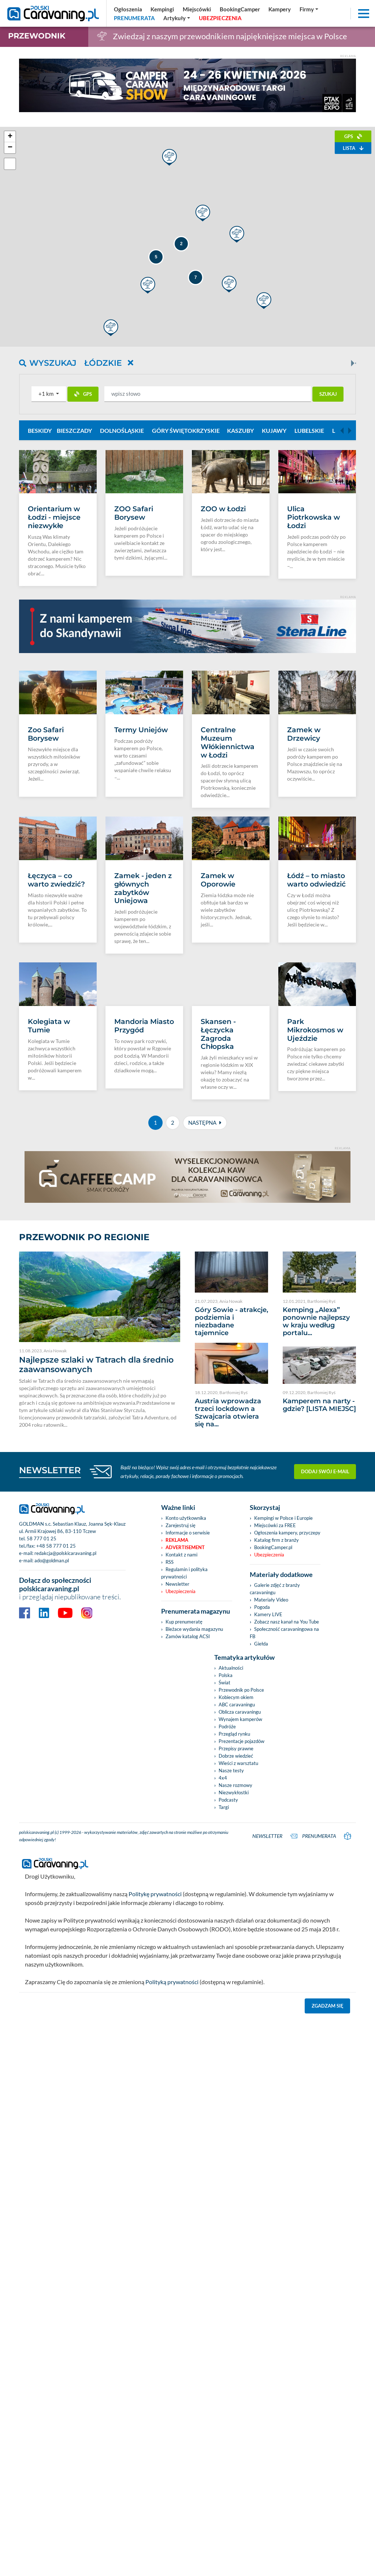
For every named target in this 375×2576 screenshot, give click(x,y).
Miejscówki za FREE (275, 1800)
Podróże (227, 2001)
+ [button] (10, 136)
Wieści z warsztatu (238, 2038)
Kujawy (274, 430)
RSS (170, 1836)
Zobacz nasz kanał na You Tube (286, 1896)
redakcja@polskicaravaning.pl (65, 1828)
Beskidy (40, 430)
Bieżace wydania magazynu (194, 1903)
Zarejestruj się (181, 1800)
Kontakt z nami (181, 1829)
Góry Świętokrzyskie (186, 430)
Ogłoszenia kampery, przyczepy (287, 1807)
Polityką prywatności (171, 2254)
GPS (353, 136)
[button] (48, 393)
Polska (226, 1950)
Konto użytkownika (186, 1792)
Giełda (261, 1918)
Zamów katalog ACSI (188, 1911)
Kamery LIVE (268, 1889)
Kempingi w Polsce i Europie (283, 1792)
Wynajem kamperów (240, 1994)
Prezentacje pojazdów (241, 2016)
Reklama (177, 1814)
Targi (224, 2082)
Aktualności (231, 1942)
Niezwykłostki (234, 2067)
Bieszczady (74, 430)
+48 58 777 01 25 (56, 1820)
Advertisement (185, 1822)
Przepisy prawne (236, 2023)
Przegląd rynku (234, 2008)
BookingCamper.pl (273, 1822)
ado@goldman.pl (51, 1835)
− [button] (10, 147)
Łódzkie (108, 363)
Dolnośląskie (122, 430)
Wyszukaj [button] (48, 363)
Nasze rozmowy (235, 2060)
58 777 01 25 (41, 1813)
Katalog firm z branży (276, 1814)
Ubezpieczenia (181, 1866)
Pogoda (262, 1881)
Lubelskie (309, 430)
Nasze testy (231, 2045)
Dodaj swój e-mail (325, 1746)
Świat (224, 1957)
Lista (353, 148)
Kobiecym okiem (236, 1972)
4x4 (223, 2052)
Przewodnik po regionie (84, 1511)
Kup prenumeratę (184, 1896)
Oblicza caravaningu (240, 1986)
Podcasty (228, 2074)
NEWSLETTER (50, 1744)
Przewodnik (37, 35)
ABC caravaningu (237, 1979)
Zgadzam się (328, 2279)
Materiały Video (271, 1874)
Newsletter (177, 1858)
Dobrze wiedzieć (236, 2030)
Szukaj (328, 394)
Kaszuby (240, 430)
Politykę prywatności (155, 2166)
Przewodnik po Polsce (241, 1964)
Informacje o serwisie (188, 1807)
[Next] (352, 363)
